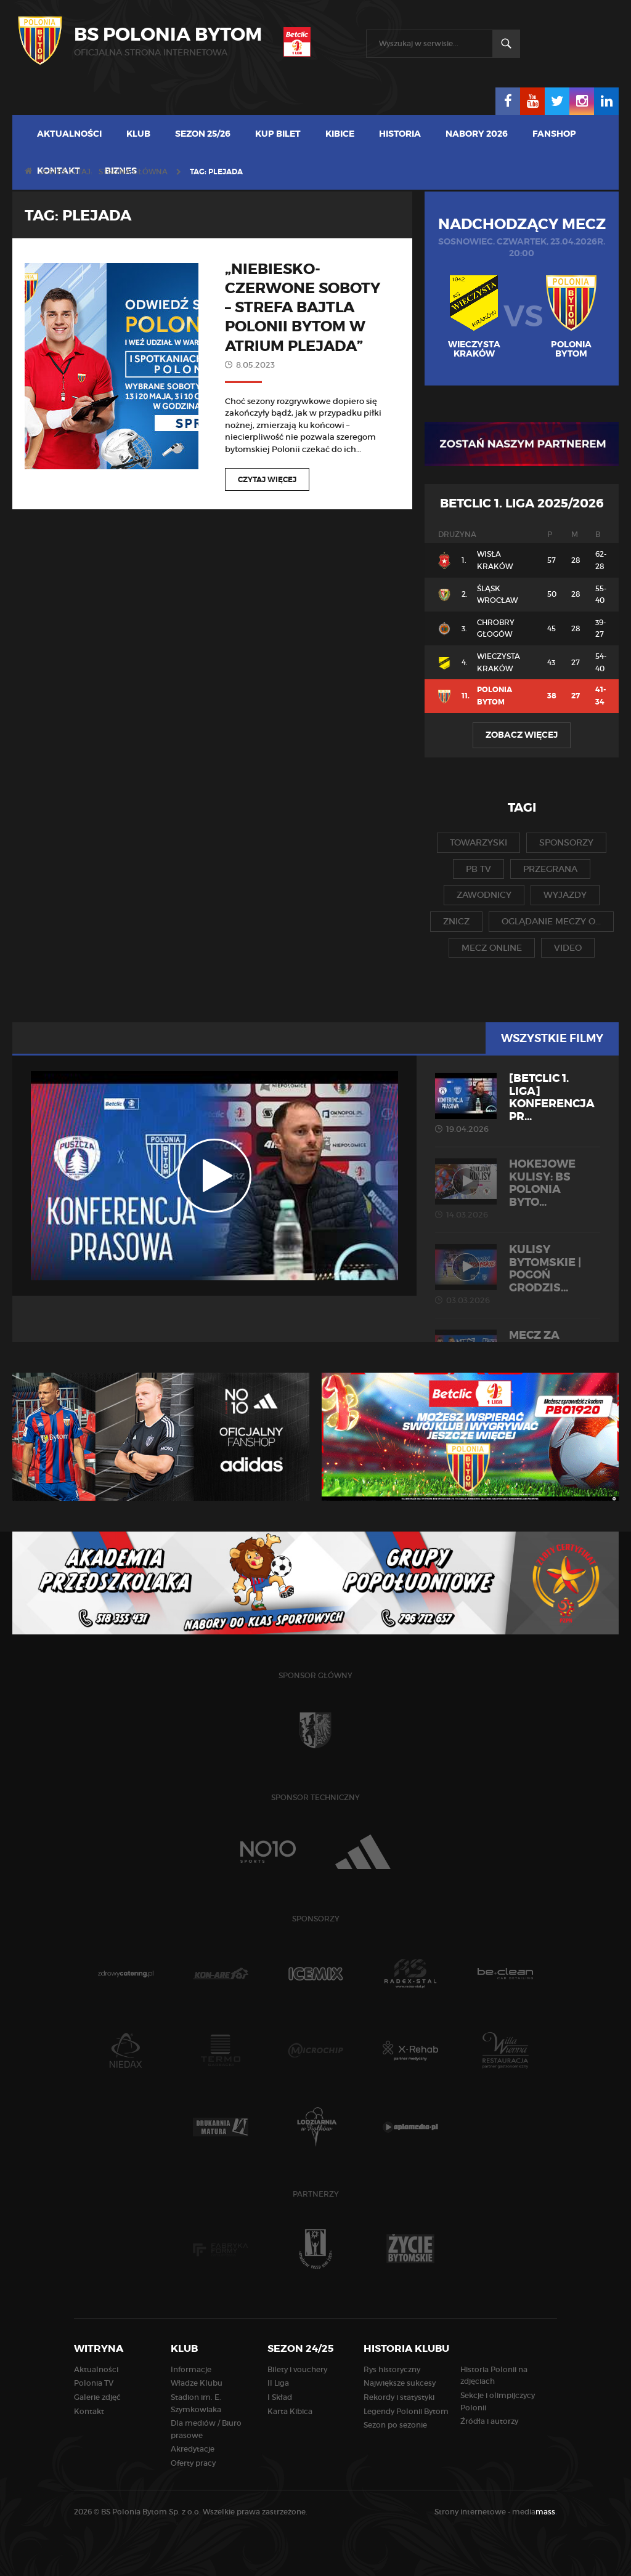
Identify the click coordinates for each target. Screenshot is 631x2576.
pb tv (478, 868)
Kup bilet (278, 133)
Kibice (339, 133)
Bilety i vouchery (297, 2369)
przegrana (550, 868)
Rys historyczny (392, 2369)
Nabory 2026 (477, 133)
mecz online (492, 947)
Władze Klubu (196, 2383)
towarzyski (478, 842)
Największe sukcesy (400, 2383)
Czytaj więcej (267, 480)
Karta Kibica (289, 2411)
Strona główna (133, 171)
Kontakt (89, 2411)
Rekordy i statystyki (399, 2397)
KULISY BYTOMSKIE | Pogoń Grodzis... (517, 1274)
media (534, 2511)
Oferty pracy (193, 2463)
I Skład (279, 2397)
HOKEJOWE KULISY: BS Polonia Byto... (517, 1189)
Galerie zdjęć (97, 2397)
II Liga (278, 2383)
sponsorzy (566, 842)
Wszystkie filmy (552, 1038)
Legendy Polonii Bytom (406, 2411)
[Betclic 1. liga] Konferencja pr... (517, 1103)
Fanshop (554, 133)
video (568, 947)
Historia (400, 133)
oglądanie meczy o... (551, 921)
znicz (456, 921)
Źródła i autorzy (489, 2421)
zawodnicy (484, 894)
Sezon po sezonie (395, 2424)
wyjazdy (565, 894)
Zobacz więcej (522, 734)
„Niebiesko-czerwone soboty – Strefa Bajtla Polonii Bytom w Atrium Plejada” (302, 308)
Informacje (191, 2369)
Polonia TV (93, 2383)
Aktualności (69, 133)
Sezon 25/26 (202, 133)
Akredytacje (192, 2448)
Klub (138, 133)
